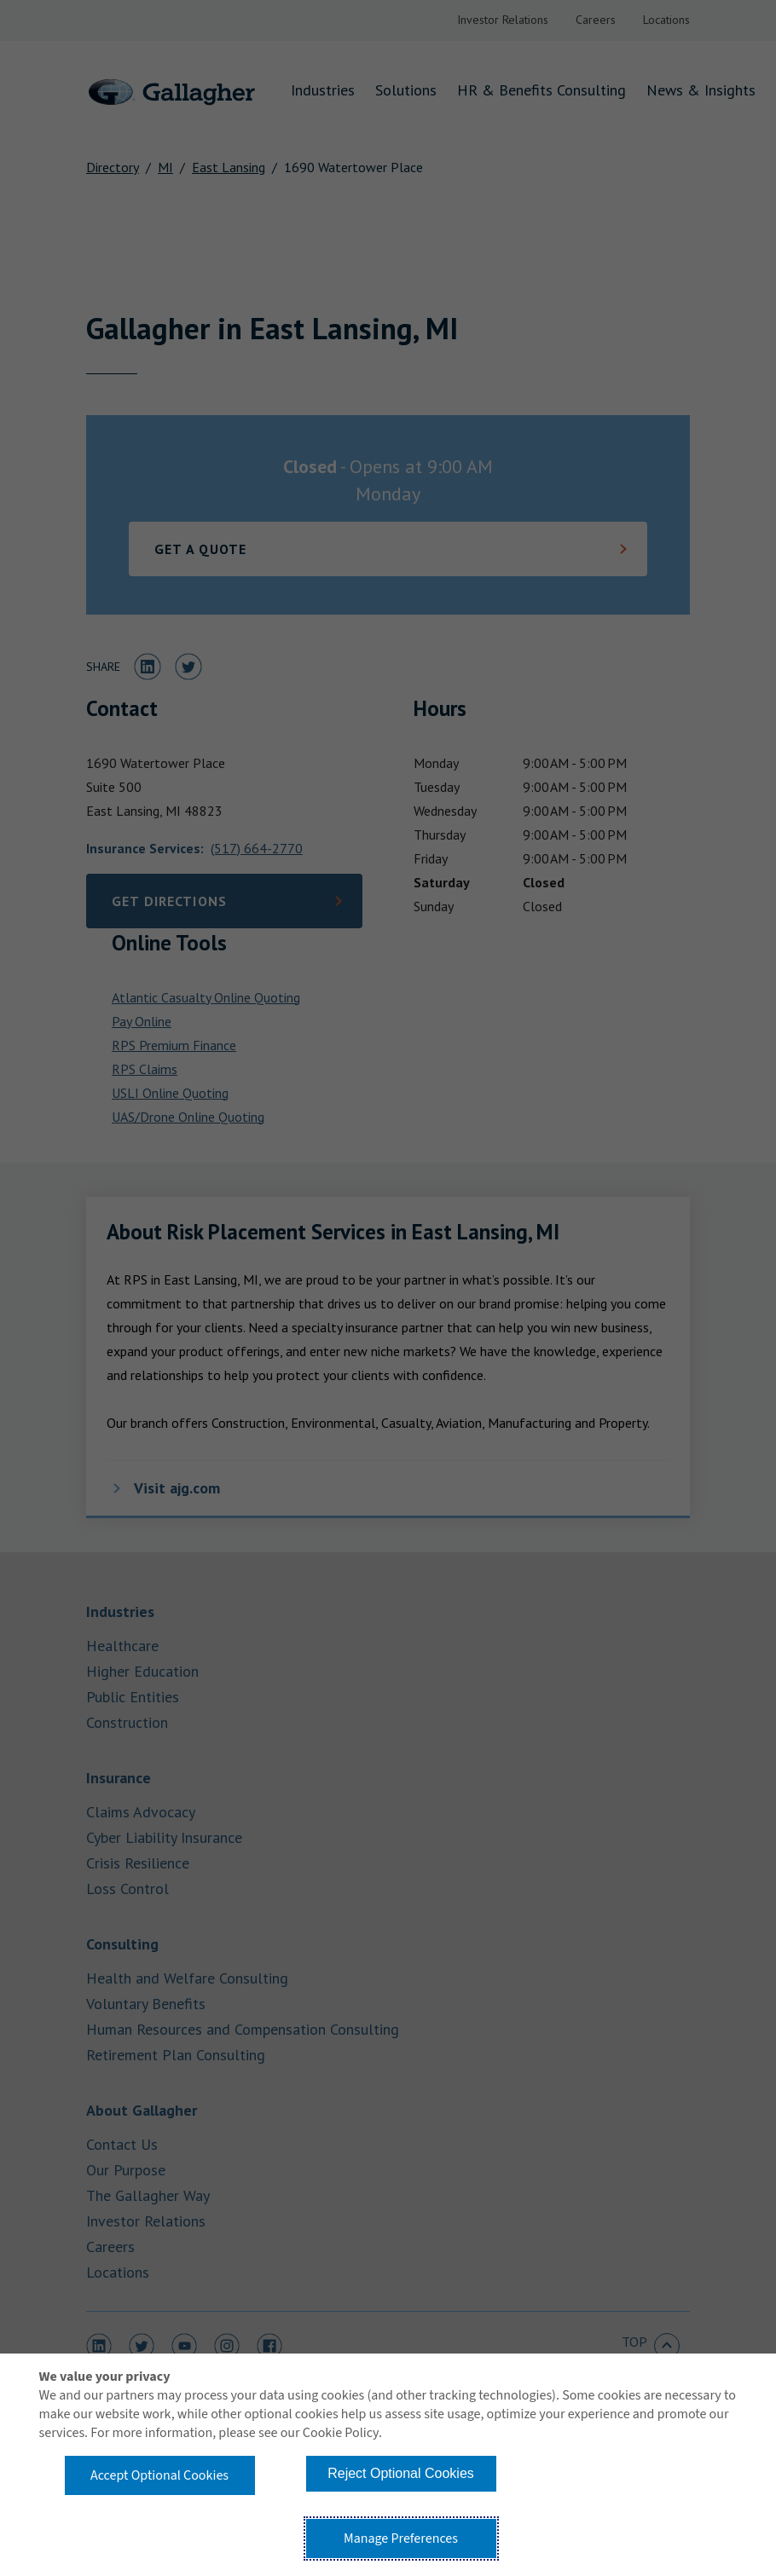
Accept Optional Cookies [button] (159, 2475)
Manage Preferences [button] (401, 2538)
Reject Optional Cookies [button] (400, 2473)
